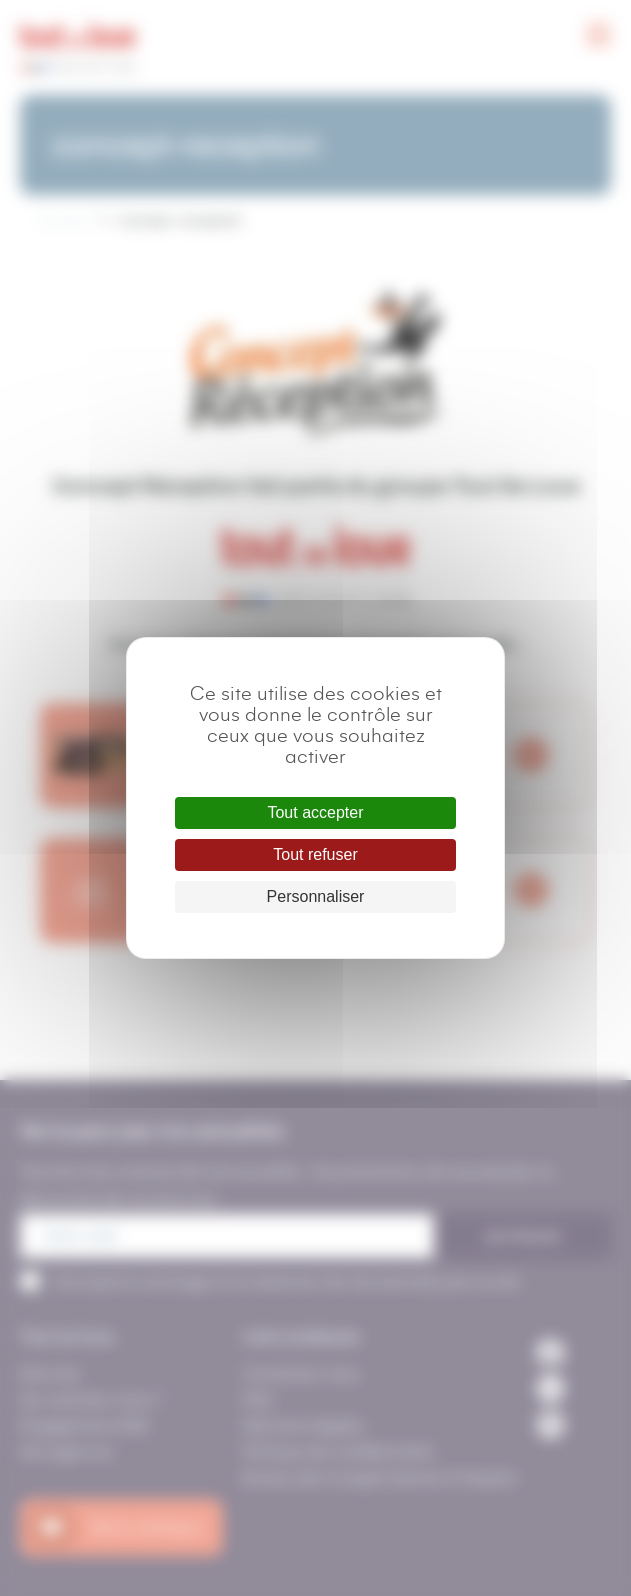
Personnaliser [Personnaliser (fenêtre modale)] (316, 896)
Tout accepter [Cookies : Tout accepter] (315, 812)
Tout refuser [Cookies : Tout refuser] (315, 854)
